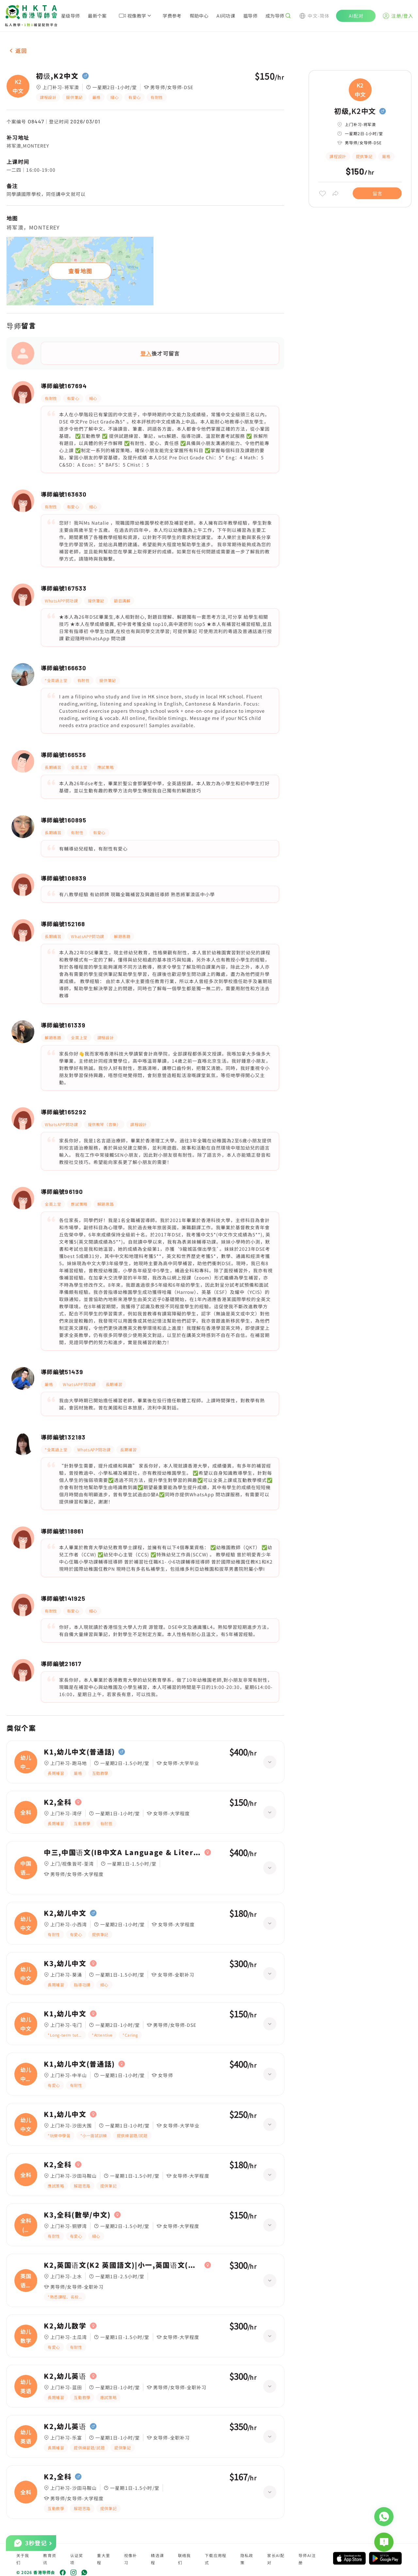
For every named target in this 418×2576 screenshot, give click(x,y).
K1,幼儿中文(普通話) (79, 1752)
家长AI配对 (275, 2558)
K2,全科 (58, 1802)
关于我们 (22, 2558)
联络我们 (184, 2558)
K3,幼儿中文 (65, 1963)
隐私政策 (246, 2558)
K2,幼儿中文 (65, 1913)
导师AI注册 (307, 2558)
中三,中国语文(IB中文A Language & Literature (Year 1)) (122, 1852)
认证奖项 (76, 2558)
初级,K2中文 (57, 76)
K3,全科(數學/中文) (77, 2214)
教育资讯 (49, 2558)
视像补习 (130, 2558)
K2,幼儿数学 (65, 2325)
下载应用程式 (215, 2558)
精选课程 (157, 2558)
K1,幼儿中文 (65, 2013)
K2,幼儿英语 (65, 2376)
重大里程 (103, 2558)
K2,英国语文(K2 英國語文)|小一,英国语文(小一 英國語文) (122, 2265)
